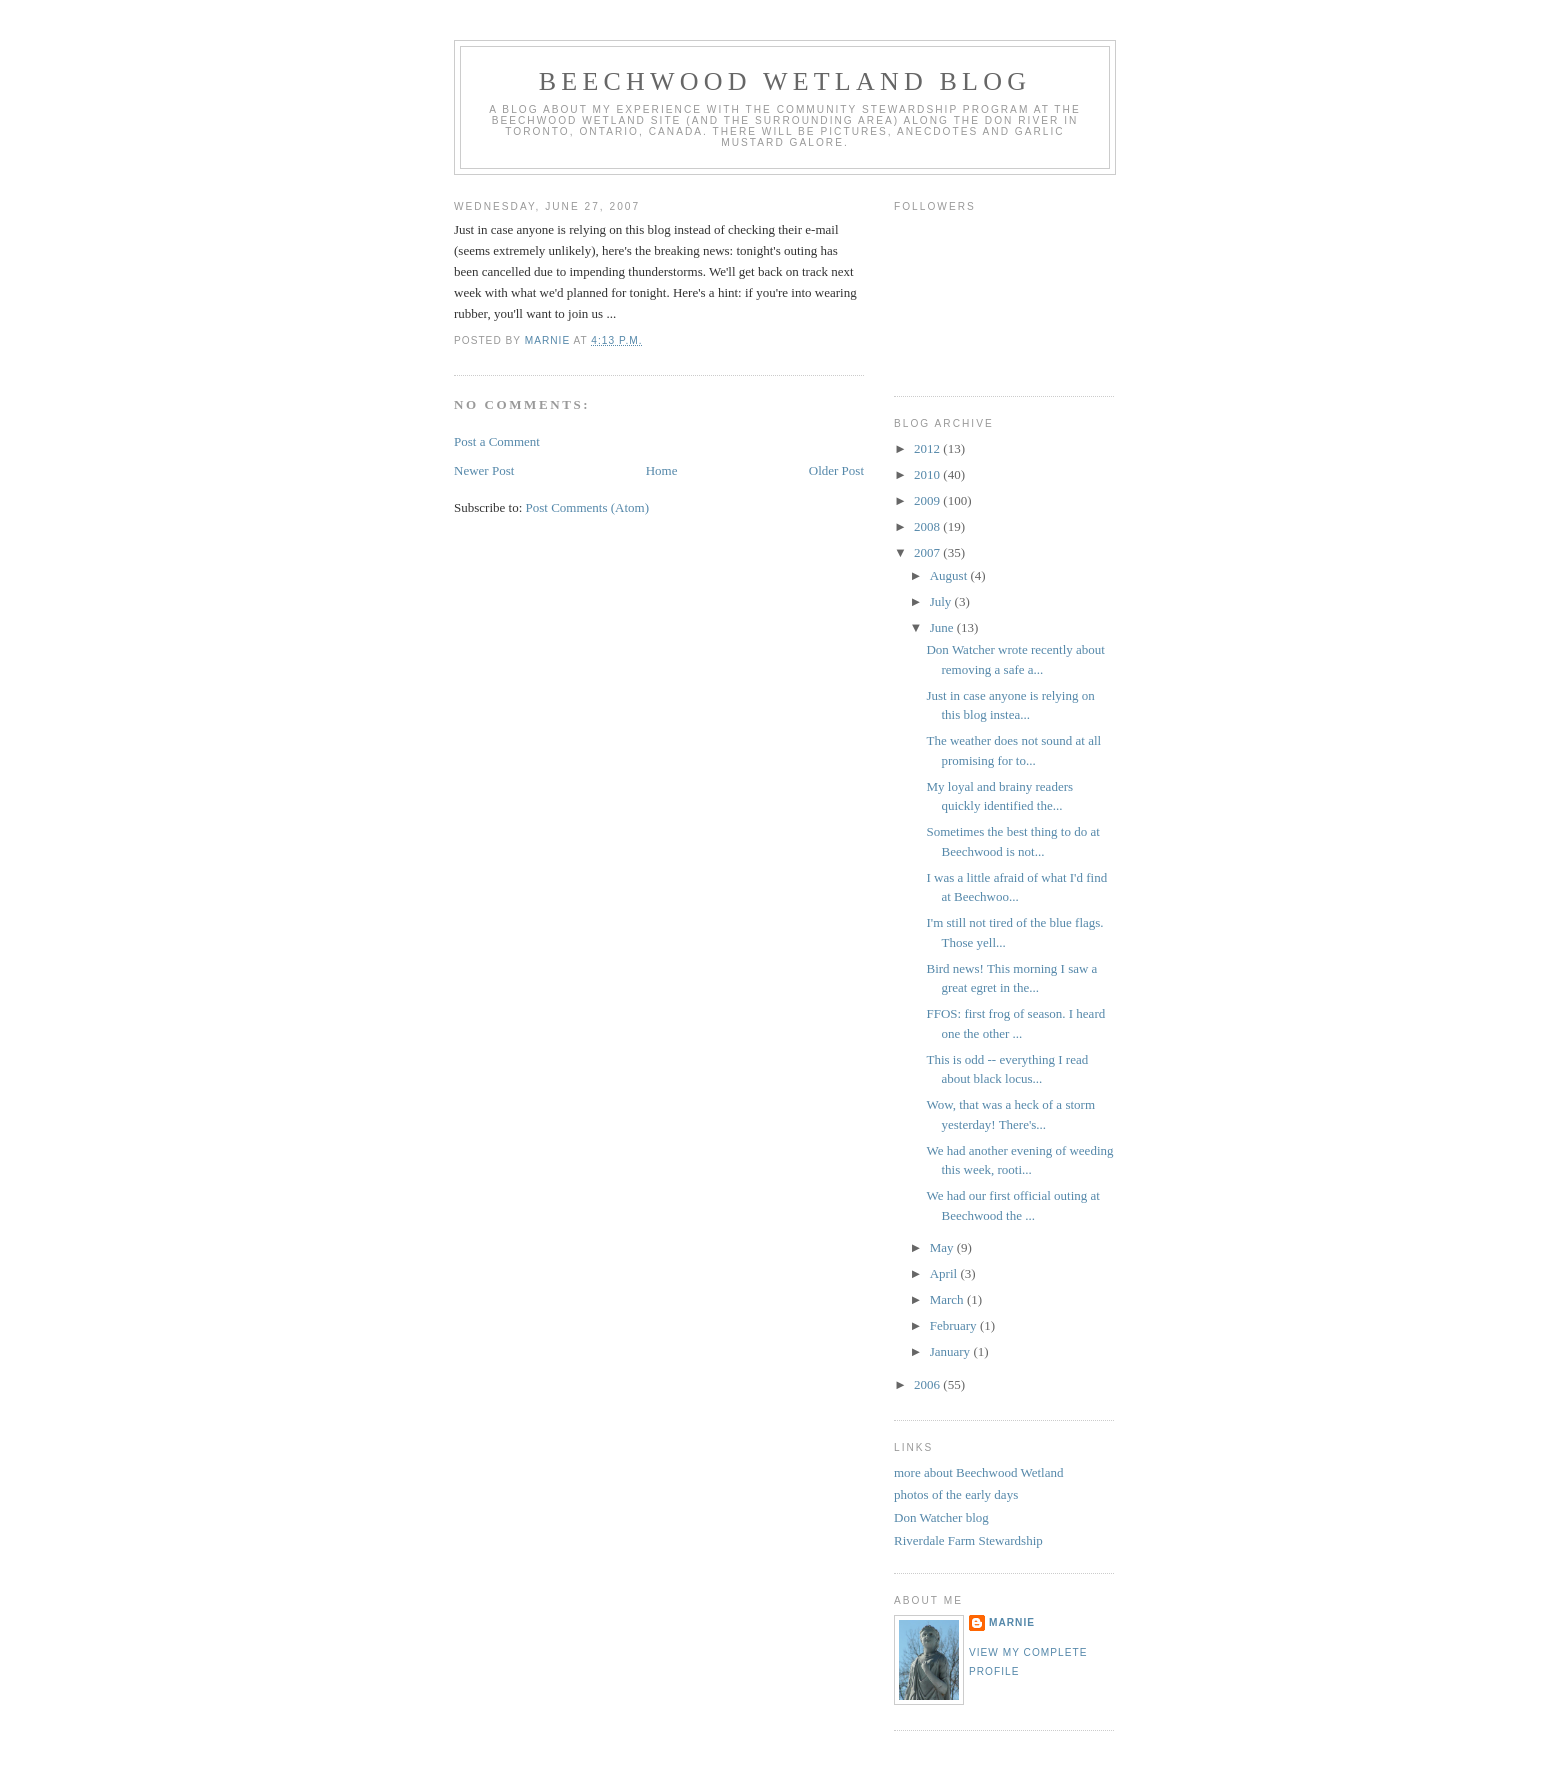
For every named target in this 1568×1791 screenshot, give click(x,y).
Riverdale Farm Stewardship (968, 1540)
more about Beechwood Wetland (978, 1472)
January (952, 1351)
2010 (928, 474)
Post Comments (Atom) (588, 507)
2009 (928, 500)
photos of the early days (956, 1494)
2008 (928, 526)
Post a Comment (497, 441)
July (942, 601)
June (943, 627)
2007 (928, 552)
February (955, 1325)
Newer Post (484, 470)
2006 (928, 1384)
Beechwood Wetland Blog (785, 81)
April (945, 1273)
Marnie (1012, 1622)
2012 (928, 448)
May (943, 1247)
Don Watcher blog (941, 1517)
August (950, 575)
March (948, 1299)
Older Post (836, 470)
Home (662, 470)
